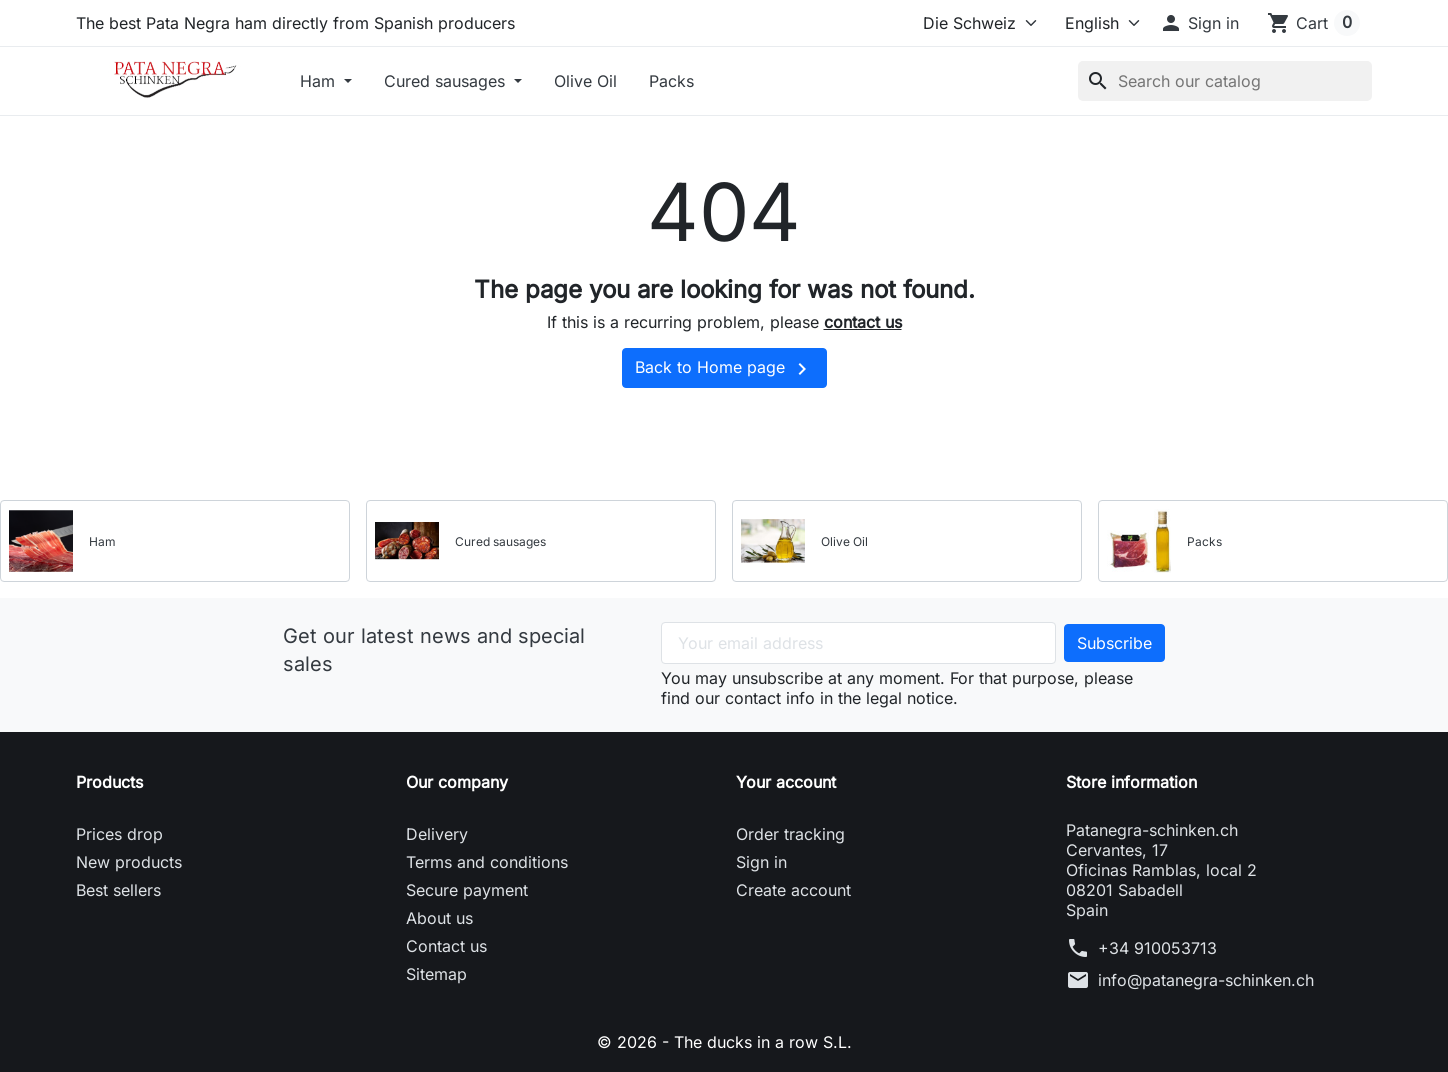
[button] (1199, 23)
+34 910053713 (1157, 948)
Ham (320, 81)
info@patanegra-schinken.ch (1206, 980)
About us (439, 918)
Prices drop (119, 834)
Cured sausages (447, 81)
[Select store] (975, 23)
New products (129, 862)
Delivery (437, 834)
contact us (863, 322)
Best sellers (118, 890)
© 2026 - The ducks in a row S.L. (724, 1042)
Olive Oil (585, 81)
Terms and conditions (487, 862)
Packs (671, 81)
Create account (793, 890)
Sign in (761, 862)
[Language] (1093, 23)
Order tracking (790, 834)
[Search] (1225, 81)
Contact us (446, 946)
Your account (786, 782)
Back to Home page (724, 369)
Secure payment (467, 890)
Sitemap (436, 974)
